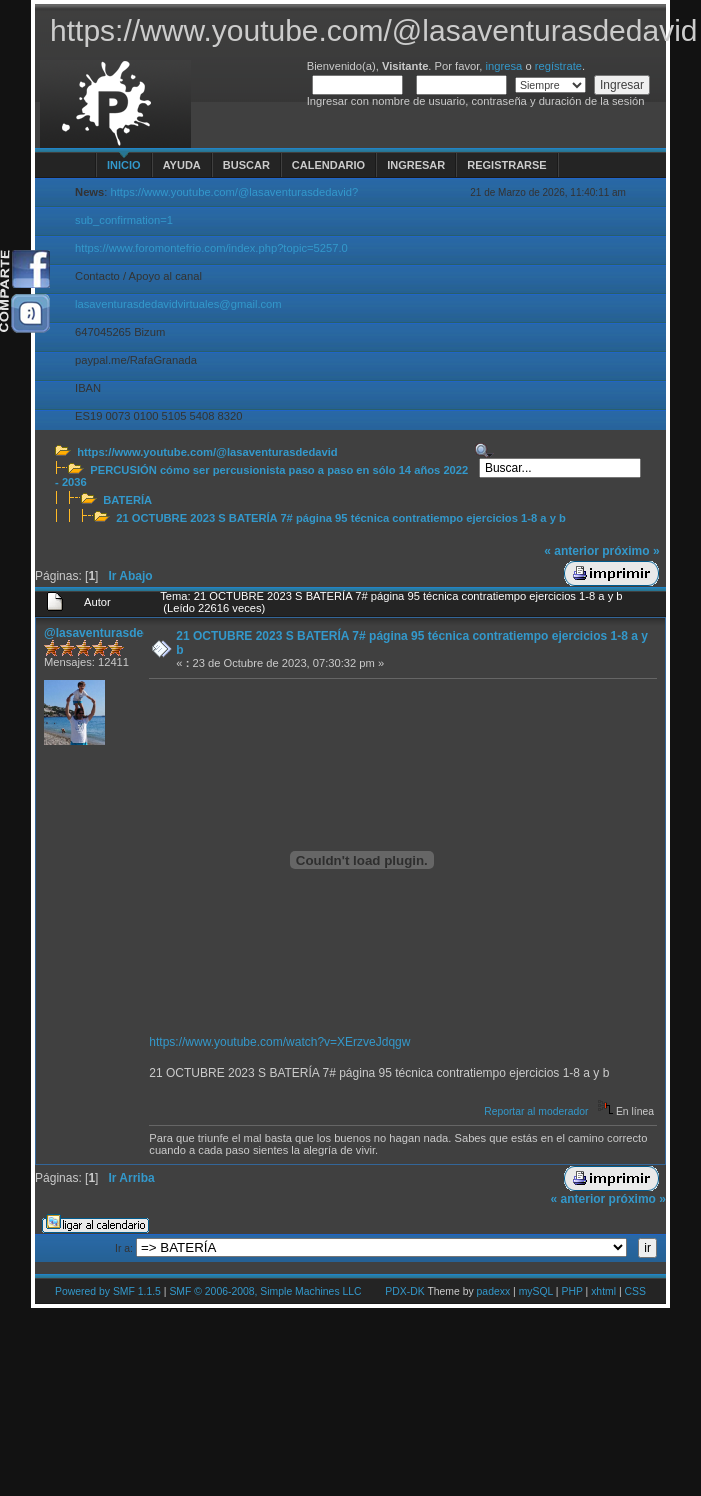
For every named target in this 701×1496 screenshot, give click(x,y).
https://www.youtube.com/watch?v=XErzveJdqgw (279, 1042)
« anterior (571, 551)
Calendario (328, 165)
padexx (494, 1291)
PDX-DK (404, 1291)
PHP (571, 1291)
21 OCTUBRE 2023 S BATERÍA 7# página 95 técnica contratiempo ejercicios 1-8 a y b (341, 518)
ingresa (504, 66)
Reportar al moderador (536, 1111)
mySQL (536, 1291)
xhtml (603, 1291)
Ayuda (182, 165)
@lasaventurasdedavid (109, 633)
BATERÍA (127, 500)
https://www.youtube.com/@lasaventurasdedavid (207, 452)
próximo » (630, 551)
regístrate (558, 66)
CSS (635, 1291)
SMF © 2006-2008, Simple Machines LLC (265, 1291)
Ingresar (416, 165)
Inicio (124, 165)
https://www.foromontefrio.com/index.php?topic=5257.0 (211, 248)
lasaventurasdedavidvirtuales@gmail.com (178, 304)
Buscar (246, 165)
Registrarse (506, 165)
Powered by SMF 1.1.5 (108, 1291)
